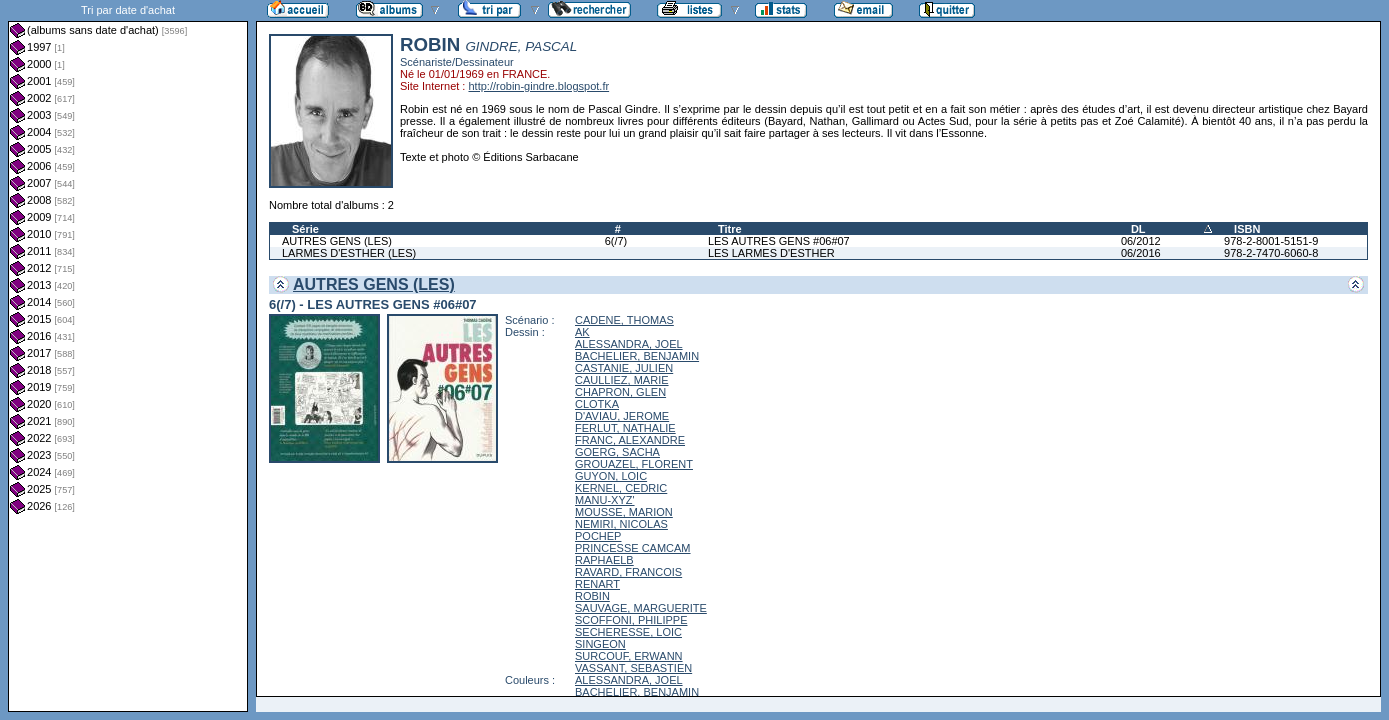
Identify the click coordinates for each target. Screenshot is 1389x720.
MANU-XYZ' (605, 500)
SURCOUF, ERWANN (629, 656)
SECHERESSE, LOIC (628, 632)
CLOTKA (597, 404)
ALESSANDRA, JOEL (629, 344)
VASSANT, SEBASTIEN (633, 668)
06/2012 (1141, 241)
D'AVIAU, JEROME (622, 416)
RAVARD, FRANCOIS (628, 572)
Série (305, 229)
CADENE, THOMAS (624, 320)
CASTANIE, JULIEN (624, 368)
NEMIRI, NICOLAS (621, 524)
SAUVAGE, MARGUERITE (641, 608)
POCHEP (598, 536)
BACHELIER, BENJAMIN (637, 356)
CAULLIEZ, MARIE (622, 380)
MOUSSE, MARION (624, 512)
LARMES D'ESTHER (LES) (349, 253)
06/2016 (1141, 253)
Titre (730, 229)
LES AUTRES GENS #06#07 (779, 241)
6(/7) (616, 241)
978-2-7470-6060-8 (1271, 253)
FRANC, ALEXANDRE (630, 440)
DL (1138, 229)
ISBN (1247, 229)
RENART (597, 584)
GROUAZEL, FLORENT (634, 464)
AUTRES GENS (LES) (337, 241)
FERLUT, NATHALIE (625, 428)
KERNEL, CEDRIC (621, 488)
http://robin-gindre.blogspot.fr (538, 86)
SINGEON (600, 644)
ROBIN (592, 596)
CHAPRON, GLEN (620, 392)
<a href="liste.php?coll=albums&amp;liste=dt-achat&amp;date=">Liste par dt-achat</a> (128, 356)
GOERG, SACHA (617, 452)
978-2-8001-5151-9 (1271, 241)
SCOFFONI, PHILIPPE (631, 620)
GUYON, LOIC (611, 476)
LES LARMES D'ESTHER (771, 253)
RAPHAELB (604, 560)
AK (582, 332)
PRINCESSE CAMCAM (633, 548)
